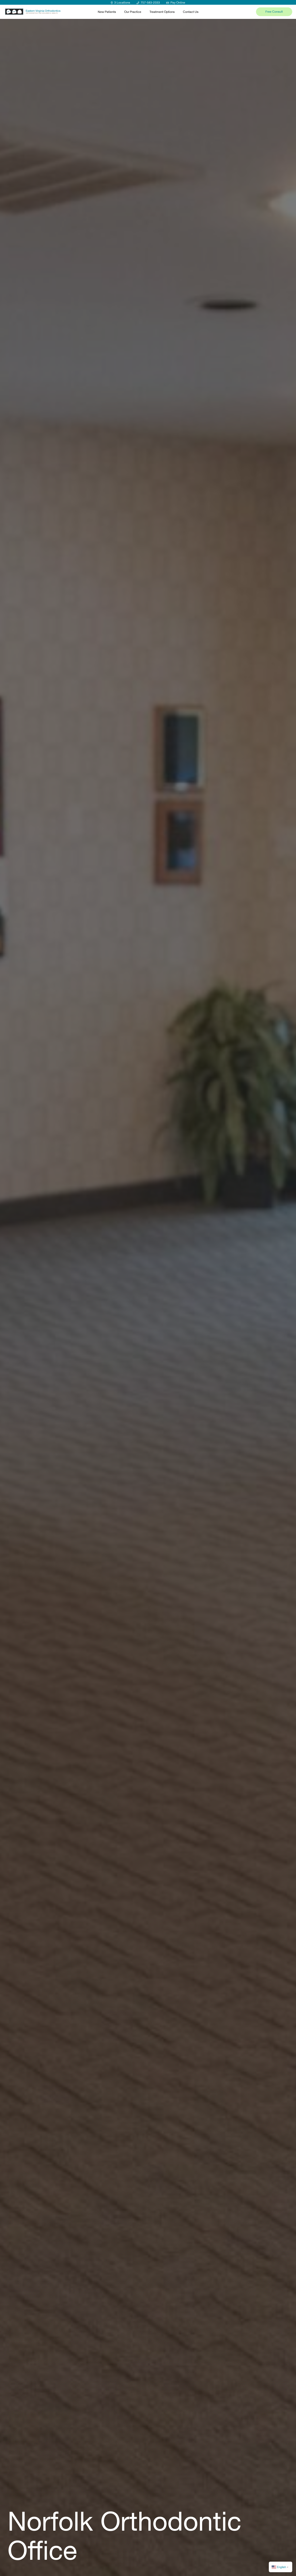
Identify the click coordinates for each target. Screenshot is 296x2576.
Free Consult (274, 11)
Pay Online (175, 2)
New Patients (107, 11)
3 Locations (120, 2)
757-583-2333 (148, 2)
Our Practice (132, 11)
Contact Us (190, 11)
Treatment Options (162, 11)
